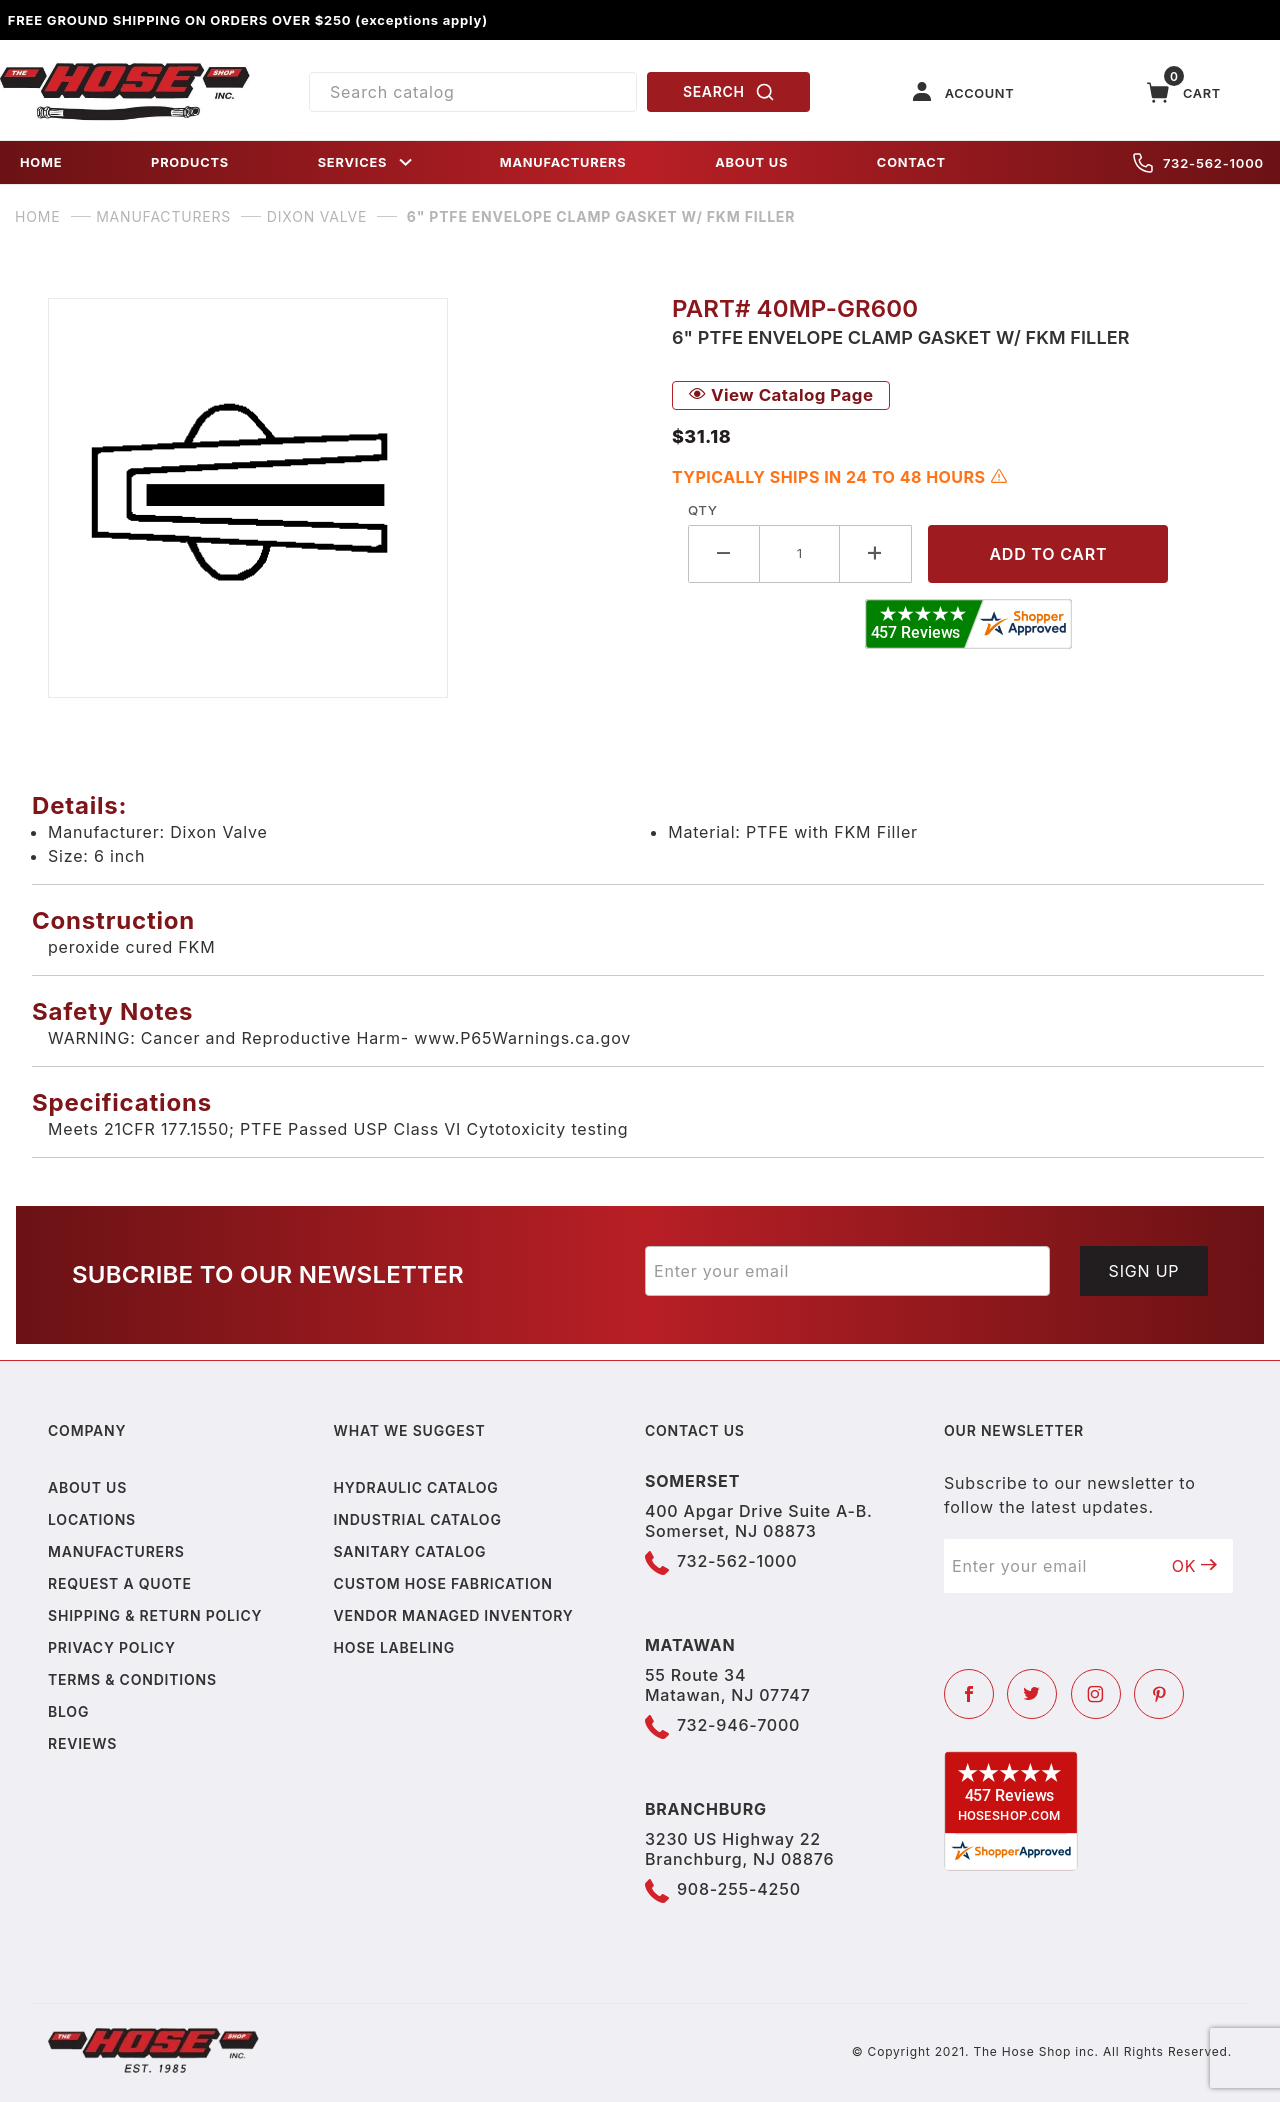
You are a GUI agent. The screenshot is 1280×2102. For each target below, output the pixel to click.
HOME (41, 162)
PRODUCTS (190, 162)
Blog (68, 1711)
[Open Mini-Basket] (1184, 92)
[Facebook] (969, 1694)
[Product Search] (473, 92)
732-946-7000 (738, 1725)
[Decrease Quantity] (724, 553)
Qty (702, 510)
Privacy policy (112, 1647)
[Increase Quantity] (876, 553)
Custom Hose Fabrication (443, 1583)
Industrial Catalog (418, 1519)
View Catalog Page (781, 395)
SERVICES (367, 162)
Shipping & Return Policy (155, 1615)
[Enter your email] (847, 1271)
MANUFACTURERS (563, 162)
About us (87, 1487)
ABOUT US (751, 162)
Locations (92, 1519)
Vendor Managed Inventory (454, 1615)
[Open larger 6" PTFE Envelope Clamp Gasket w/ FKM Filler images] (344, 498)
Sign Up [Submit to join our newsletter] (1144, 1271)
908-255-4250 (739, 1889)
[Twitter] (1032, 1694)
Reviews (82, 1743)
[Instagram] (1096, 1694)
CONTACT (911, 162)
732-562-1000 (1198, 163)
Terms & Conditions (132, 1679)
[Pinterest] (1159, 1694)
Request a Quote (120, 1583)
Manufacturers (116, 1551)
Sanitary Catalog (410, 1551)
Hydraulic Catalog (416, 1487)
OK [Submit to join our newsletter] (1195, 1566)
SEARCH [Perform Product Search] (729, 92)
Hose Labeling (394, 1647)
